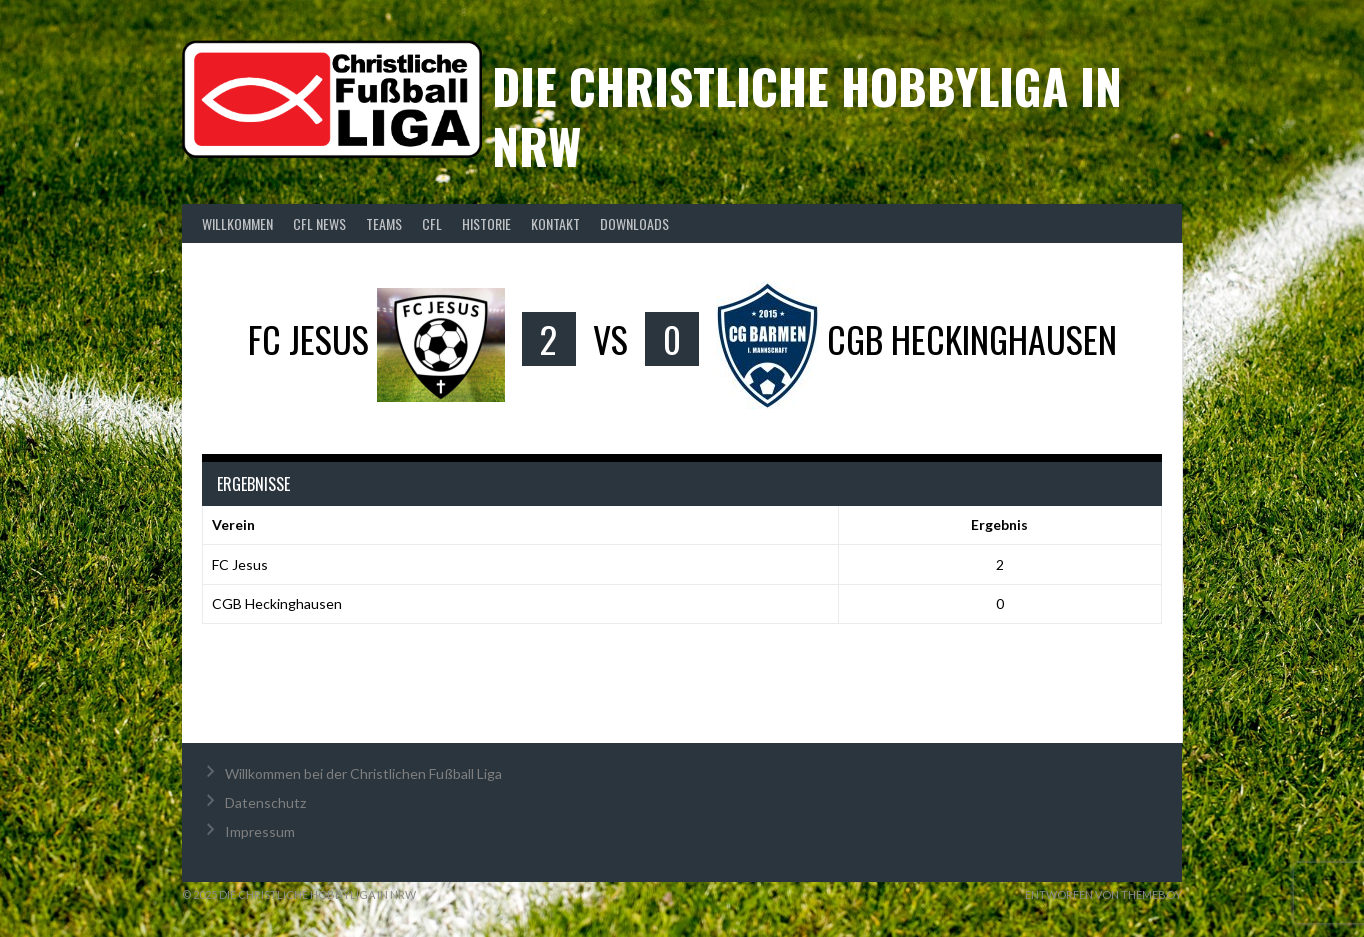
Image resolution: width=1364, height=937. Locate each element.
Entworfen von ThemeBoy (1103, 894)
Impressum (260, 831)
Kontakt (555, 223)
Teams (384, 223)
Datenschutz (265, 802)
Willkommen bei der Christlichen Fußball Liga (363, 773)
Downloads (634, 223)
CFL (432, 223)
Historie (486, 223)
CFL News (319, 223)
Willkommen (237, 223)
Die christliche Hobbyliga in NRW (807, 115)
